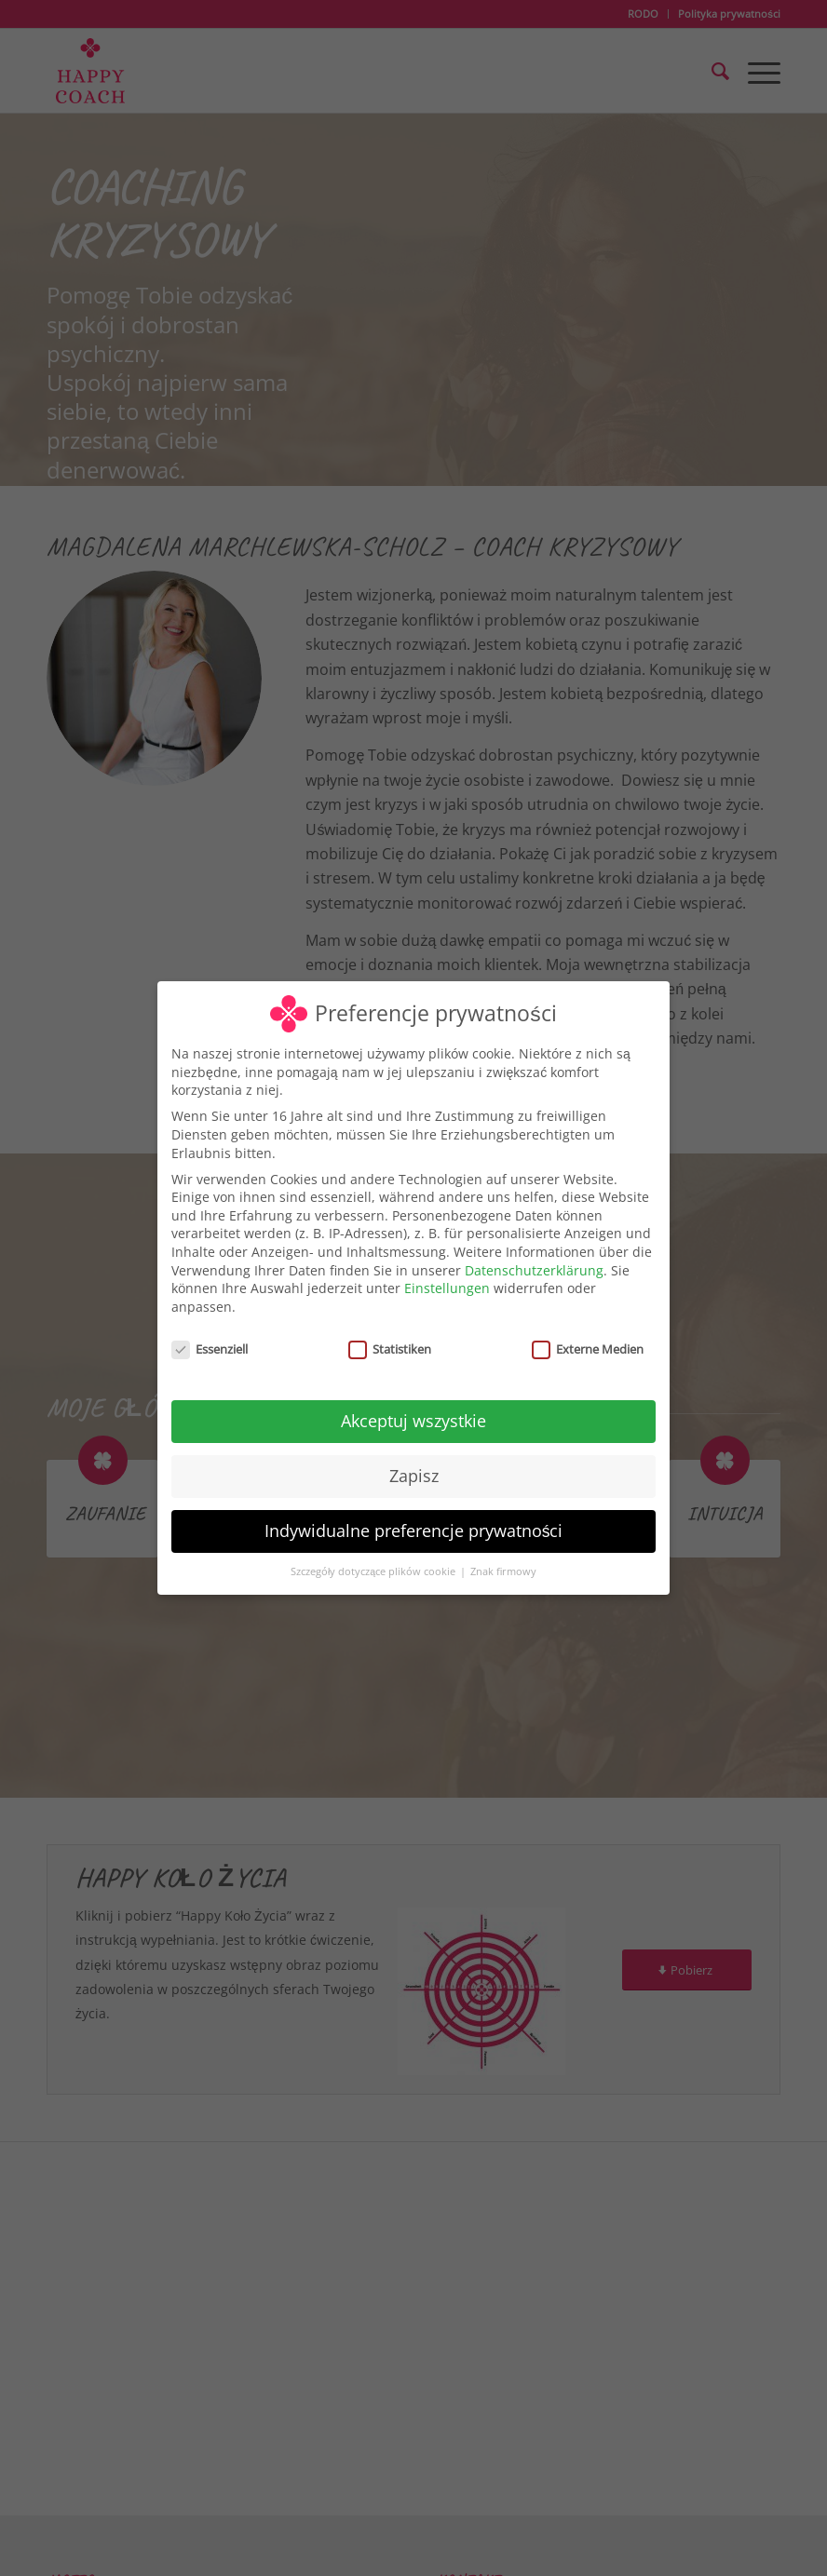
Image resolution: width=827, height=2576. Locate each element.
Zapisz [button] (414, 1475)
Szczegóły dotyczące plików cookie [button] (374, 1571)
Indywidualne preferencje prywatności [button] (413, 1530)
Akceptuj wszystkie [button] (413, 1420)
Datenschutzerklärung (534, 1270)
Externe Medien (588, 1349)
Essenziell (209, 1349)
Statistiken (389, 1349)
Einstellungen (447, 1288)
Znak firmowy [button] (503, 1571)
